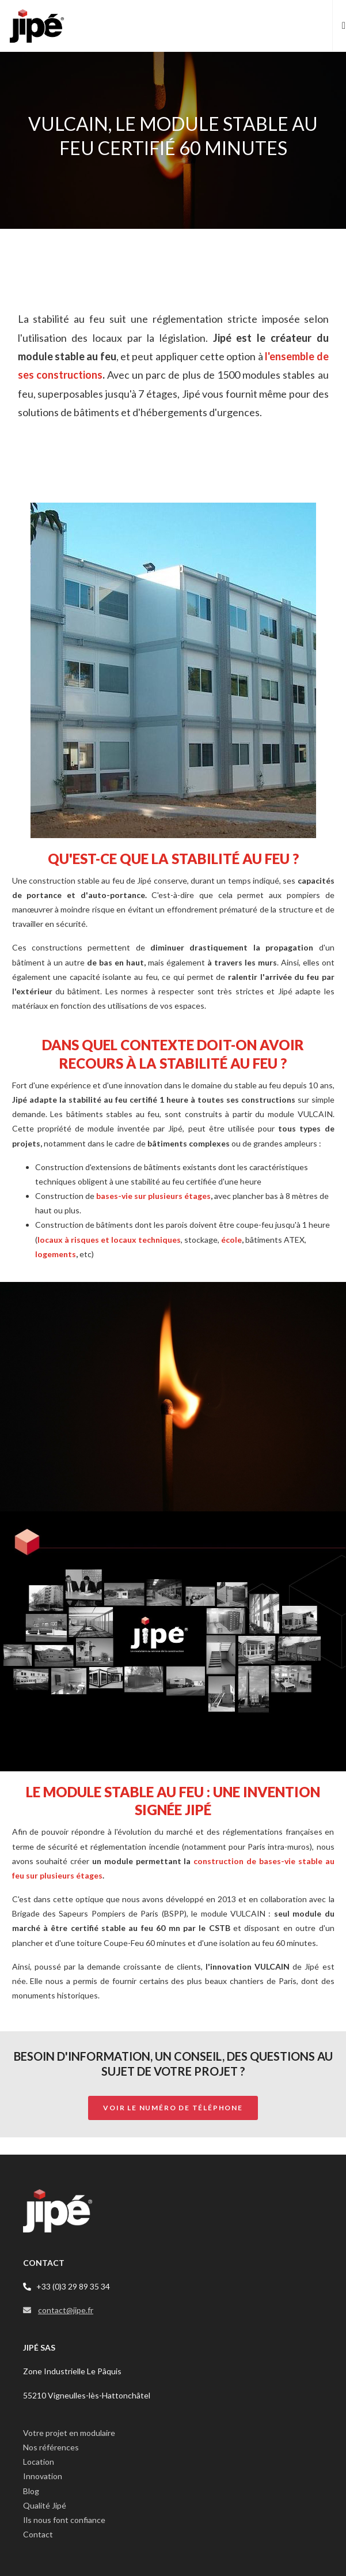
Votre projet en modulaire (69, 2433)
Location (38, 2461)
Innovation (42, 2476)
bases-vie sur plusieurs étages (153, 1196)
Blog (31, 2491)
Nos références (51, 2447)
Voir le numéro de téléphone (173, 2107)
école (231, 1239)
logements (55, 1254)
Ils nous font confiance (64, 2520)
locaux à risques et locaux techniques (109, 1239)
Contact (38, 2534)
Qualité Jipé (44, 2505)
